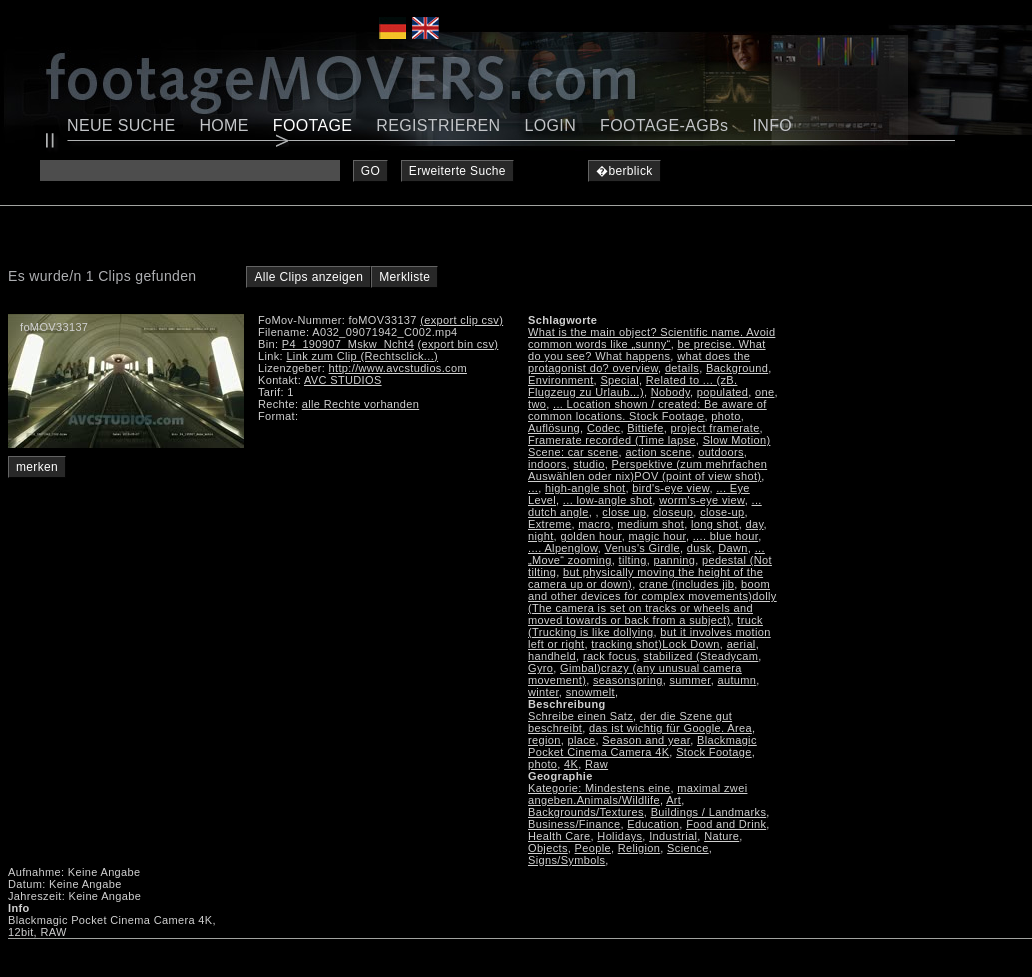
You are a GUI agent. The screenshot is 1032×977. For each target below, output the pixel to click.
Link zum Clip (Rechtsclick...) (362, 356)
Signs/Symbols (566, 860)
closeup (673, 512)
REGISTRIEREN (438, 125)
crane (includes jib (686, 584)
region (544, 740)
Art (673, 800)
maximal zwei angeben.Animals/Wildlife (637, 794)
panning (675, 560)
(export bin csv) (458, 344)
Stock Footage (713, 752)
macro (594, 524)
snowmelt (590, 692)
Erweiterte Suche (457, 171)
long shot (715, 524)
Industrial (673, 836)
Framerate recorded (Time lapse (612, 440)
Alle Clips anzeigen (308, 277)
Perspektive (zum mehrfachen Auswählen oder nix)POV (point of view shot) (647, 470)
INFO (772, 125)
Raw (596, 764)
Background (737, 368)
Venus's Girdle (642, 548)
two (537, 404)
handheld (552, 656)
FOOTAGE (313, 125)
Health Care (559, 836)
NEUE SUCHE (121, 125)
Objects (548, 848)
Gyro (540, 668)
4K (571, 764)
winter (543, 692)
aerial (741, 644)
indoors (547, 464)
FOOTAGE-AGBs (664, 125)
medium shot (650, 524)
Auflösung (554, 428)
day (755, 524)
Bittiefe (645, 428)
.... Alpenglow (563, 548)
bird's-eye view (670, 488)
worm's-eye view (702, 500)
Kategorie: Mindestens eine (599, 788)
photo (725, 416)
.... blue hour (725, 536)
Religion (639, 848)
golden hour (590, 536)
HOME (223, 125)
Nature (721, 836)
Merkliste (404, 277)
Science (688, 848)
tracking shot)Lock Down (655, 644)
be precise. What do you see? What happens (647, 350)
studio (588, 464)
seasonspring (628, 680)
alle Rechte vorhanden (360, 404)
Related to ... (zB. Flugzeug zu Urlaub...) (632, 386)
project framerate (715, 428)
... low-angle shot (607, 500)
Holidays (619, 836)
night (541, 536)
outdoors (721, 452)
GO (370, 171)
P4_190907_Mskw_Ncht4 (348, 344)
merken (37, 467)
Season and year (646, 740)
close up (624, 512)
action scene (658, 452)
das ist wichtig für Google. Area (670, 728)
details (682, 368)
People (593, 848)
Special (619, 380)
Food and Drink (726, 824)
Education (653, 824)
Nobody (670, 392)
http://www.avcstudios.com (398, 368)
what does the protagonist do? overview (639, 362)
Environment (561, 380)
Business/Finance (574, 824)
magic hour (657, 536)
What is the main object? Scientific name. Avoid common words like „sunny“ (651, 338)
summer (689, 680)
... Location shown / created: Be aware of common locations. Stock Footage (647, 410)
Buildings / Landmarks (709, 812)
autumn (736, 680)
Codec (604, 428)
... (533, 488)
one (764, 392)
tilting (633, 560)
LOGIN (551, 125)
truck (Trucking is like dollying (645, 626)
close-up (722, 512)
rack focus (610, 656)
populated (722, 392)
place (582, 740)
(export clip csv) (461, 320)
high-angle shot (585, 488)
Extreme (549, 524)
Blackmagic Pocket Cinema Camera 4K (642, 746)
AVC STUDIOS (343, 380)
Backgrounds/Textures (586, 812)
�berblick (624, 171)
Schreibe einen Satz (580, 716)
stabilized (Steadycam (700, 656)
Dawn (733, 548)
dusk (699, 548)
